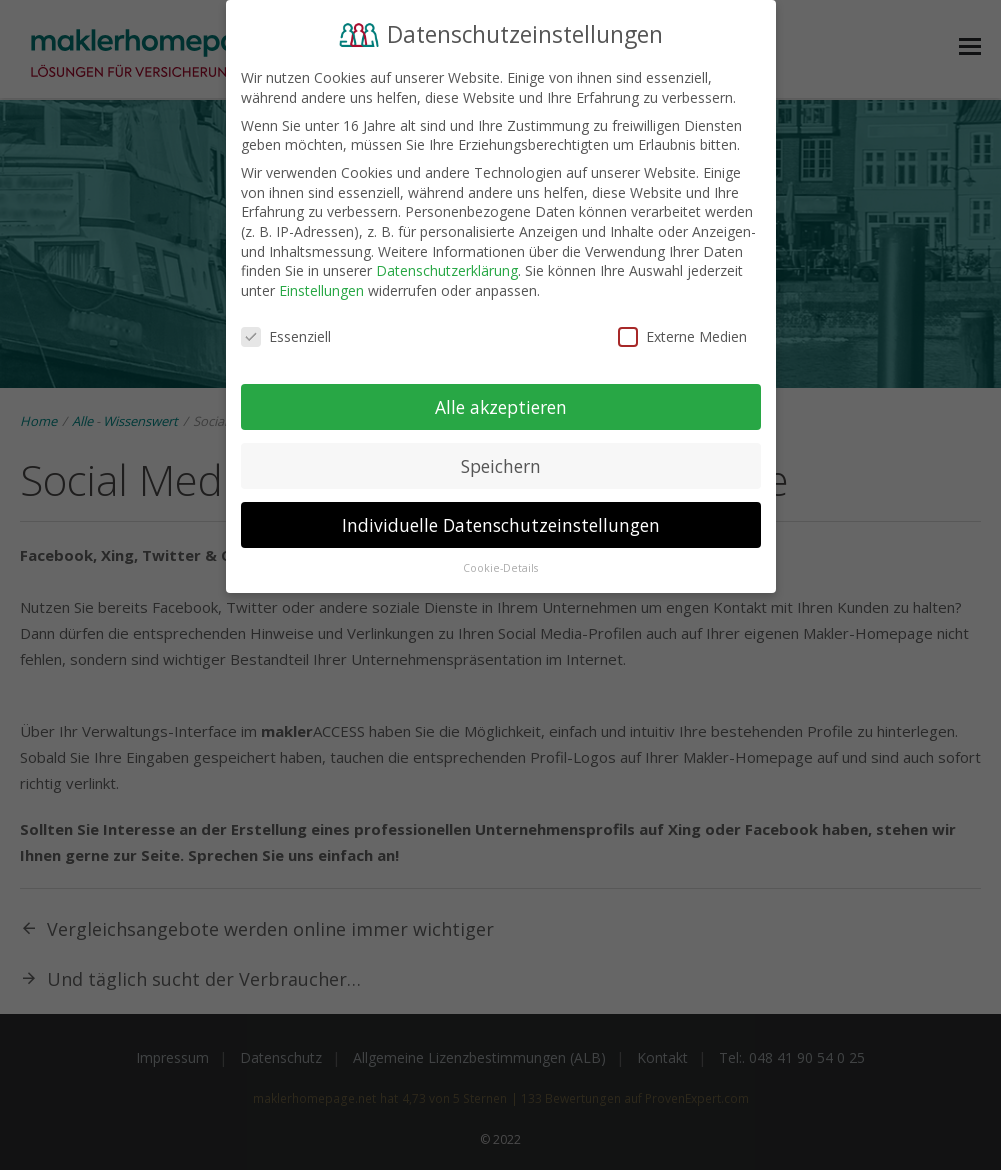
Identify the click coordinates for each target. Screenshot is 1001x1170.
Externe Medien (682, 332)
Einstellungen (321, 286)
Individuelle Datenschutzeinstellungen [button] (501, 521)
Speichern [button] (501, 462)
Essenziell (286, 332)
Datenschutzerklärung (447, 267)
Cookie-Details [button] (500, 565)
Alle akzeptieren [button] (501, 403)
